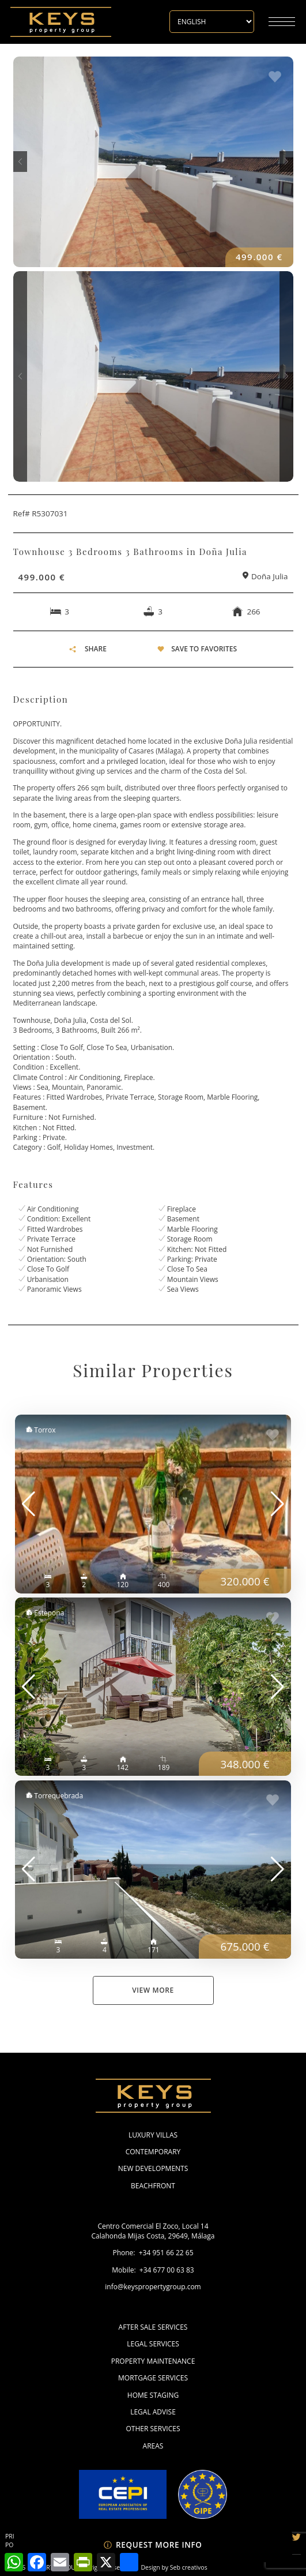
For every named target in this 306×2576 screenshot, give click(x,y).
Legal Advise (153, 2412)
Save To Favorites (204, 649)
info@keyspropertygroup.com (153, 2287)
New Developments (153, 2168)
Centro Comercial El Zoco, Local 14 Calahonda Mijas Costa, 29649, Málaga (153, 2231)
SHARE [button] (88, 649)
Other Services (153, 2428)
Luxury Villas (153, 2135)
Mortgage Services (153, 2378)
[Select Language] (211, 21)
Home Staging (153, 2395)
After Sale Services (153, 2327)
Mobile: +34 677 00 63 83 (153, 2270)
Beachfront (153, 2186)
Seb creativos (188, 2567)
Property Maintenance (153, 2361)
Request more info (153, 2545)
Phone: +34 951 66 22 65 (152, 2253)
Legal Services (153, 2344)
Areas (153, 2446)
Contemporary (153, 2152)
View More (153, 1990)
